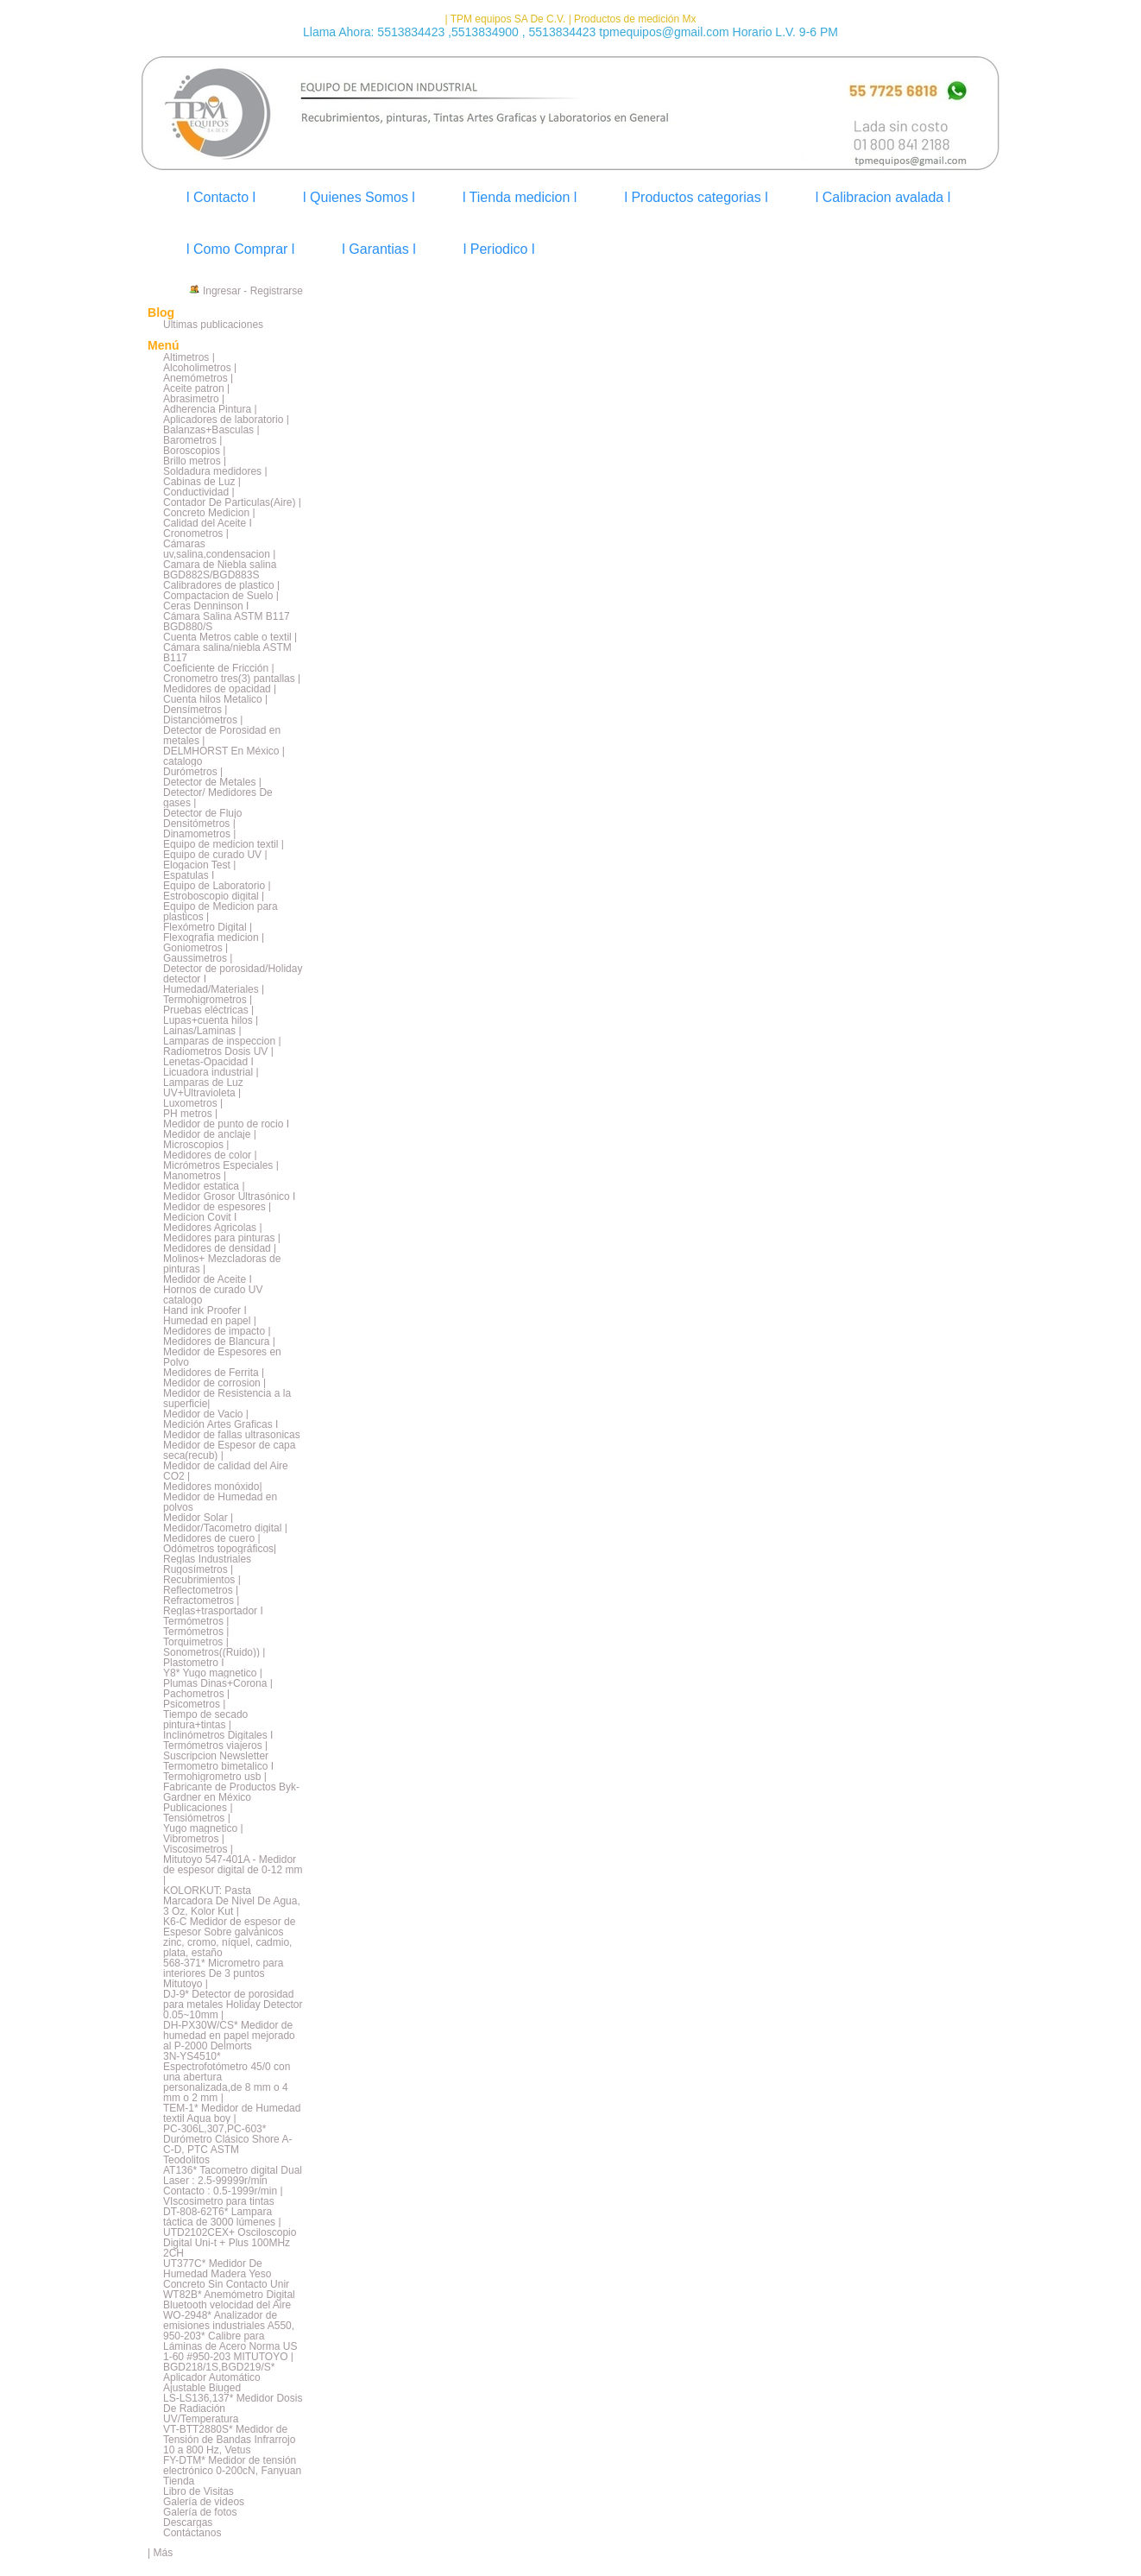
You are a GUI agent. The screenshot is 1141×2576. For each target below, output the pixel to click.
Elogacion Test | (199, 865)
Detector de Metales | (212, 782)
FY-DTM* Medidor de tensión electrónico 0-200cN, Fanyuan (232, 2465)
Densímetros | (195, 710)
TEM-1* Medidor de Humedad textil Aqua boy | (231, 2113)
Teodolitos (186, 2160)
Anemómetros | (198, 378)
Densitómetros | (199, 824)
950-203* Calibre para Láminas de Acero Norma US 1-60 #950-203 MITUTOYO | (230, 2346)
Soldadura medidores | (215, 471)
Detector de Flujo (202, 813)
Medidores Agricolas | (212, 1228)
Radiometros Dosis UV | (218, 1051)
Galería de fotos (199, 2512)
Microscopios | (196, 1145)
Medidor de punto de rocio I (226, 1124)
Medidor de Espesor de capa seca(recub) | (229, 1450)
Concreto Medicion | (209, 513)
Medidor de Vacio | (206, 1414)
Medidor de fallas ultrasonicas (231, 1435)
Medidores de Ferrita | (213, 1373)
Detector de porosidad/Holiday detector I (232, 974)
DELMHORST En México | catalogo (224, 756)
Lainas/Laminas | (202, 1031)
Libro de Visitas (198, 2491)
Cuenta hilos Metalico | (215, 699)
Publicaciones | (198, 1808)
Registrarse (276, 291)
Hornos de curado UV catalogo (212, 1295)
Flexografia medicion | (213, 937)
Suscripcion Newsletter (215, 1756)
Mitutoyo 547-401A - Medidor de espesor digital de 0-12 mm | (232, 1869)
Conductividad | (199, 492)
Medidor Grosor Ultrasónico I (229, 1196)
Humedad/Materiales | (213, 989)
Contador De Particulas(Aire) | (232, 502)
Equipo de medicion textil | (223, 844)
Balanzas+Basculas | (211, 430)
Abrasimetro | (193, 399)
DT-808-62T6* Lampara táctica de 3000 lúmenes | (222, 2217)
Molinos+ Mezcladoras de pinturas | (222, 1264)
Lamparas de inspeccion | (222, 1041)
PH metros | (190, 1114)
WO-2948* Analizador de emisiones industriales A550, (228, 2320)
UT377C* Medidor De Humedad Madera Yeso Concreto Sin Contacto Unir (226, 2273)
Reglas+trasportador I (213, 1611)
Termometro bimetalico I (218, 1766)
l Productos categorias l (695, 197)
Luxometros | (193, 1103)
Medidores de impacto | (217, 1331)
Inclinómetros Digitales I (218, 1735)
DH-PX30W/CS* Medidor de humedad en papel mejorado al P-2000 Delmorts (229, 2035)
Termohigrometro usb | (215, 1777)
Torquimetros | (196, 1642)
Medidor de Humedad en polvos (220, 1502)
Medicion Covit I (199, 1217)
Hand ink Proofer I (205, 1310)
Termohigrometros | (207, 1000)
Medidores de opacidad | (219, 689)
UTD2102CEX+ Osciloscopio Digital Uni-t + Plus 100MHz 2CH (229, 2242)
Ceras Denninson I (206, 606)
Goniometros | (195, 948)
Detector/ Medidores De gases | (218, 797)
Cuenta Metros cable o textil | (230, 637)
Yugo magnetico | (203, 1828)
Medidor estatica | (204, 1186)
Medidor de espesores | (217, 1207)
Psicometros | (194, 1704)
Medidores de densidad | (219, 1248)
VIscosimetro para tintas (218, 2201)
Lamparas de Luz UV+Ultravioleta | (203, 1087)
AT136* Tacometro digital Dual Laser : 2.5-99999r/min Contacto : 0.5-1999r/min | (232, 2180)
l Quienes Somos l (359, 197)
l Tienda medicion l (520, 197)
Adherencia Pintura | (210, 409)
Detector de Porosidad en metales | (222, 735)
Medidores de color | (210, 1155)
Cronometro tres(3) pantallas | (231, 678)
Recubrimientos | (202, 1580)
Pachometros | (196, 1694)
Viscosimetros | (198, 1849)
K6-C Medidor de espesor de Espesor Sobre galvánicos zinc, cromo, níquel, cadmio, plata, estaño (229, 1937)
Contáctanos (192, 2533)
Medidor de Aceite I (207, 1279)
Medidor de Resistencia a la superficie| (227, 1398)
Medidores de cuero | (212, 1538)
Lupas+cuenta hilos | (210, 1020)
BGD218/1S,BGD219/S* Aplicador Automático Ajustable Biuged (218, 2377)
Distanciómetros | (203, 720)
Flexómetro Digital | (207, 927)
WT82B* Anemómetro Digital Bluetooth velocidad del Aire (229, 2300)
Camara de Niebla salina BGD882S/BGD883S (219, 570)
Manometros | (194, 1176)
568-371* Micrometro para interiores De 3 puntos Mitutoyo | (223, 1973)
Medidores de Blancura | (219, 1341)
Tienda (178, 2481)
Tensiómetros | (196, 1818)
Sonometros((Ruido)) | (214, 1652)
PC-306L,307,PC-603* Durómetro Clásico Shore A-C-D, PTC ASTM (227, 2139)
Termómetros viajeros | (215, 1745)
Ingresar (222, 291)
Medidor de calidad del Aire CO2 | (225, 1471)
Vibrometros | (193, 1839)
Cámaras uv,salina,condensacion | (219, 549)
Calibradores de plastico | (221, 585)
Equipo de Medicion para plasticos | (220, 911)
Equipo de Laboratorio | (217, 886)
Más (163, 2553)
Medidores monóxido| (212, 1487)
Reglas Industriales (207, 1559)
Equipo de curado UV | (215, 855)
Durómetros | (193, 772)
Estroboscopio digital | (213, 896)
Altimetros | (189, 357)
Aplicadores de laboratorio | (226, 420)
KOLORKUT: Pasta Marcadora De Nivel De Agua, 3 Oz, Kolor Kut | (231, 1901)
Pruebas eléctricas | (208, 1010)
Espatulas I (188, 875)
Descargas (187, 2522)
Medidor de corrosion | (214, 1383)
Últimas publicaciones (213, 325)
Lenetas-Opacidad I (208, 1062)
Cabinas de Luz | (202, 482)
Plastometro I (193, 1663)
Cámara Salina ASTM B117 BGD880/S (226, 621)
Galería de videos (203, 2502)
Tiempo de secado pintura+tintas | (205, 1719)
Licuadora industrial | (211, 1072)
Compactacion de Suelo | (221, 596)
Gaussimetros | (197, 958)
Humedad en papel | (209, 1321)
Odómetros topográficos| (219, 1549)
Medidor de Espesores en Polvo (222, 1357)
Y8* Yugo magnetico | (212, 1673)
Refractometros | (201, 1600)
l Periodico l (499, 249)
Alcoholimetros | (199, 368)
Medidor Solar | (198, 1518)
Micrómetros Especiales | (221, 1165)
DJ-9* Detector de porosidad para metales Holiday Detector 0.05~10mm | (232, 2004)
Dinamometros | (199, 834)
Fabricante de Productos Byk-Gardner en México (231, 1792)
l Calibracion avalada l (883, 197)
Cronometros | (196, 533)
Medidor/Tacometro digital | (225, 1528)
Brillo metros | (194, 461)
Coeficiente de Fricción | (218, 668)
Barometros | (192, 440)
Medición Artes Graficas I (220, 1424)
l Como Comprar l (240, 249)
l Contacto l (220, 197)
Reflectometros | (200, 1590)
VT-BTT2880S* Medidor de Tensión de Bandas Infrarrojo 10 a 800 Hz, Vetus (229, 2439)
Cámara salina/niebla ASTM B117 (227, 652)
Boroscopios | (194, 451)
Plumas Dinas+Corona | (218, 1683)
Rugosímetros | (198, 1569)
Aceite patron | (196, 388)
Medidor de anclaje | (209, 1134)
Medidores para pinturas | (222, 1238)
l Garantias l (378, 249)
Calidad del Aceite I (207, 523)
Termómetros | (196, 1621)
